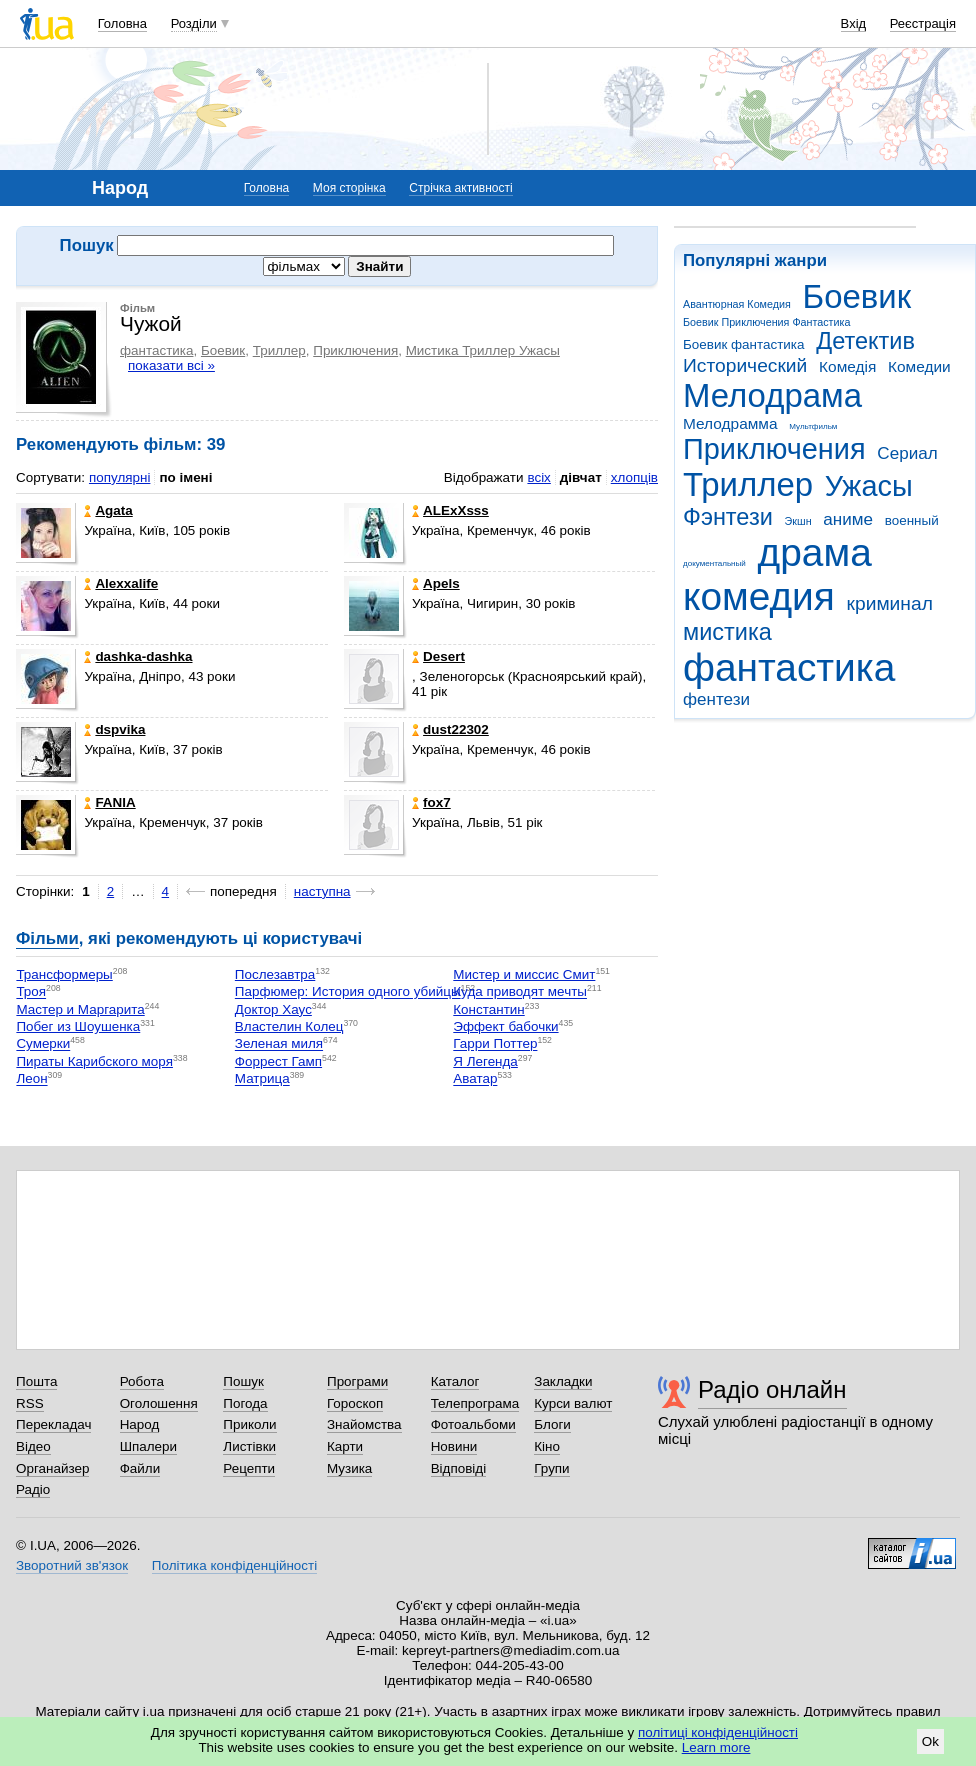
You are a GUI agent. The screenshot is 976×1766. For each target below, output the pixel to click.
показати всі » (171, 365)
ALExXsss (450, 510)
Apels (436, 583)
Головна (122, 23)
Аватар (475, 1079)
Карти (345, 1446)
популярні (119, 477)
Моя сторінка (349, 188)
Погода (245, 1403)
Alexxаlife (121, 583)
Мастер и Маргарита (80, 1009)
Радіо (33, 1489)
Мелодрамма (730, 423)
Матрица (262, 1079)
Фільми (47, 938)
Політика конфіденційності (234, 1565)
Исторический (745, 365)
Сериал (907, 453)
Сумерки (43, 1044)
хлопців (634, 477)
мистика (727, 632)
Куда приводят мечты (520, 992)
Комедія (847, 366)
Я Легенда (485, 1061)
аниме (848, 519)
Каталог (455, 1381)
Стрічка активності (460, 188)
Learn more (716, 1747)
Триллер (748, 484)
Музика (349, 1468)
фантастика (789, 667)
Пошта (36, 1381)
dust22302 (450, 729)
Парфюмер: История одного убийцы (348, 992)
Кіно (547, 1446)
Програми (357, 1381)
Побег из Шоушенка (78, 1026)
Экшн (798, 521)
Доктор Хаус (273, 1009)
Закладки (563, 1381)
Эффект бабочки (505, 1026)
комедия (759, 596)
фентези (716, 699)
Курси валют (573, 1403)
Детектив (865, 341)
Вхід (854, 23)
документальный (714, 563)
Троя (31, 992)
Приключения (774, 449)
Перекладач (53, 1424)
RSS (30, 1403)
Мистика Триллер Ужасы (483, 350)
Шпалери (148, 1446)
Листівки (249, 1446)
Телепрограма (475, 1403)
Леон (31, 1079)
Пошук (243, 1381)
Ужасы (869, 486)
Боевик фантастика (743, 344)
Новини (454, 1446)
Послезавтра (275, 974)
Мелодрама (772, 395)
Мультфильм (813, 426)
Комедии (919, 366)
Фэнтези (728, 517)
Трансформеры (64, 974)
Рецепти (249, 1468)
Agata (108, 510)
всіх (538, 477)
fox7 (431, 802)
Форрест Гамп (278, 1061)
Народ (140, 1424)
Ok (930, 1741)
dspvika (114, 729)
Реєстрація (923, 23)
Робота (142, 1381)
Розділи (194, 23)
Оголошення (159, 1403)
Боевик (857, 296)
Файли (140, 1468)
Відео (33, 1446)
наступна (322, 891)
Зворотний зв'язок (72, 1565)
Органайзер (52, 1468)
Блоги (552, 1424)
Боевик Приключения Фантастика (766, 322)
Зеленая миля (279, 1044)
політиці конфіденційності (718, 1732)
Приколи (249, 1424)
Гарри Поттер (495, 1044)
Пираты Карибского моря (94, 1061)
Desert (438, 656)
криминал (890, 603)
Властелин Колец (289, 1026)
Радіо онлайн (772, 1389)
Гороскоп (355, 1403)
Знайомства (364, 1424)
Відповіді (459, 1468)
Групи (551, 1468)
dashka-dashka (138, 656)
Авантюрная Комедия (737, 304)
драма (815, 552)
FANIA (109, 802)
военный (912, 520)
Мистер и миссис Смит (524, 974)
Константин (488, 1009)
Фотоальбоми (473, 1424)
